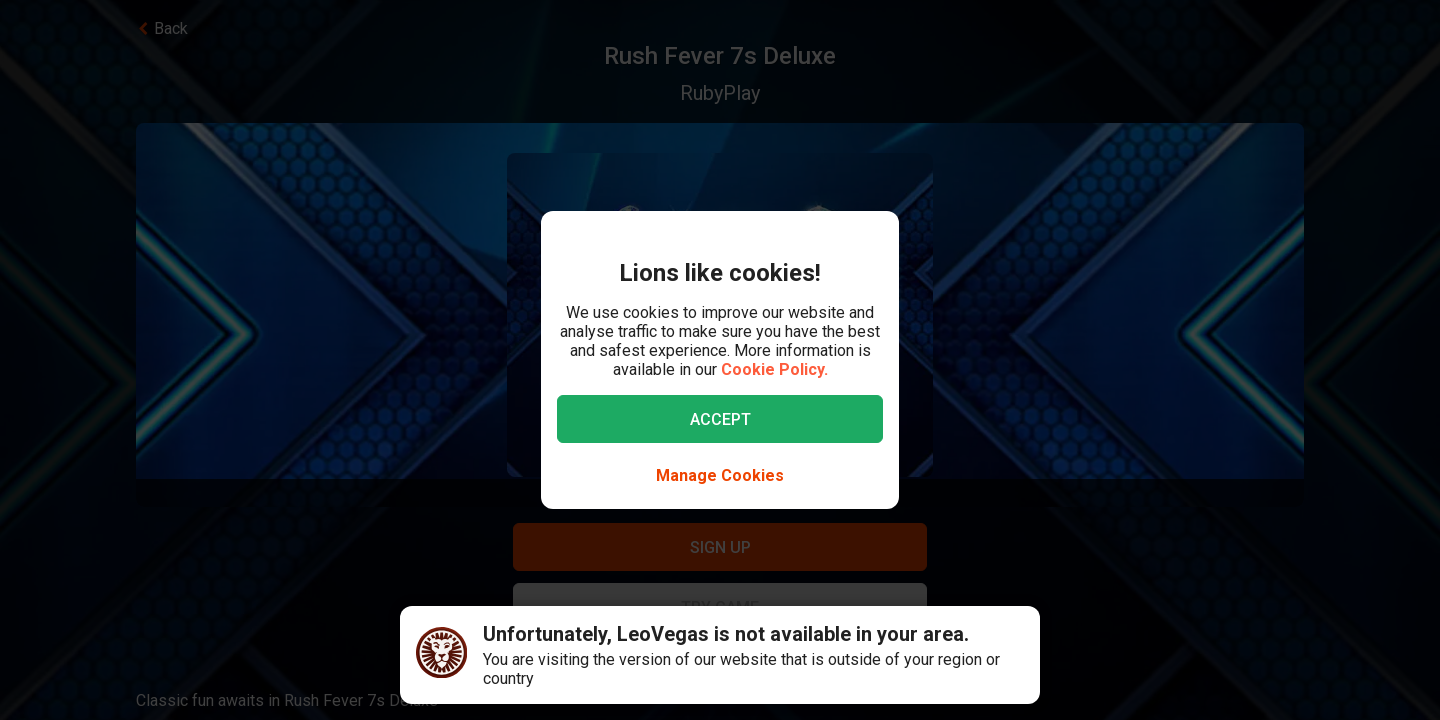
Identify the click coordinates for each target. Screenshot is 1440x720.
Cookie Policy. (774, 369)
